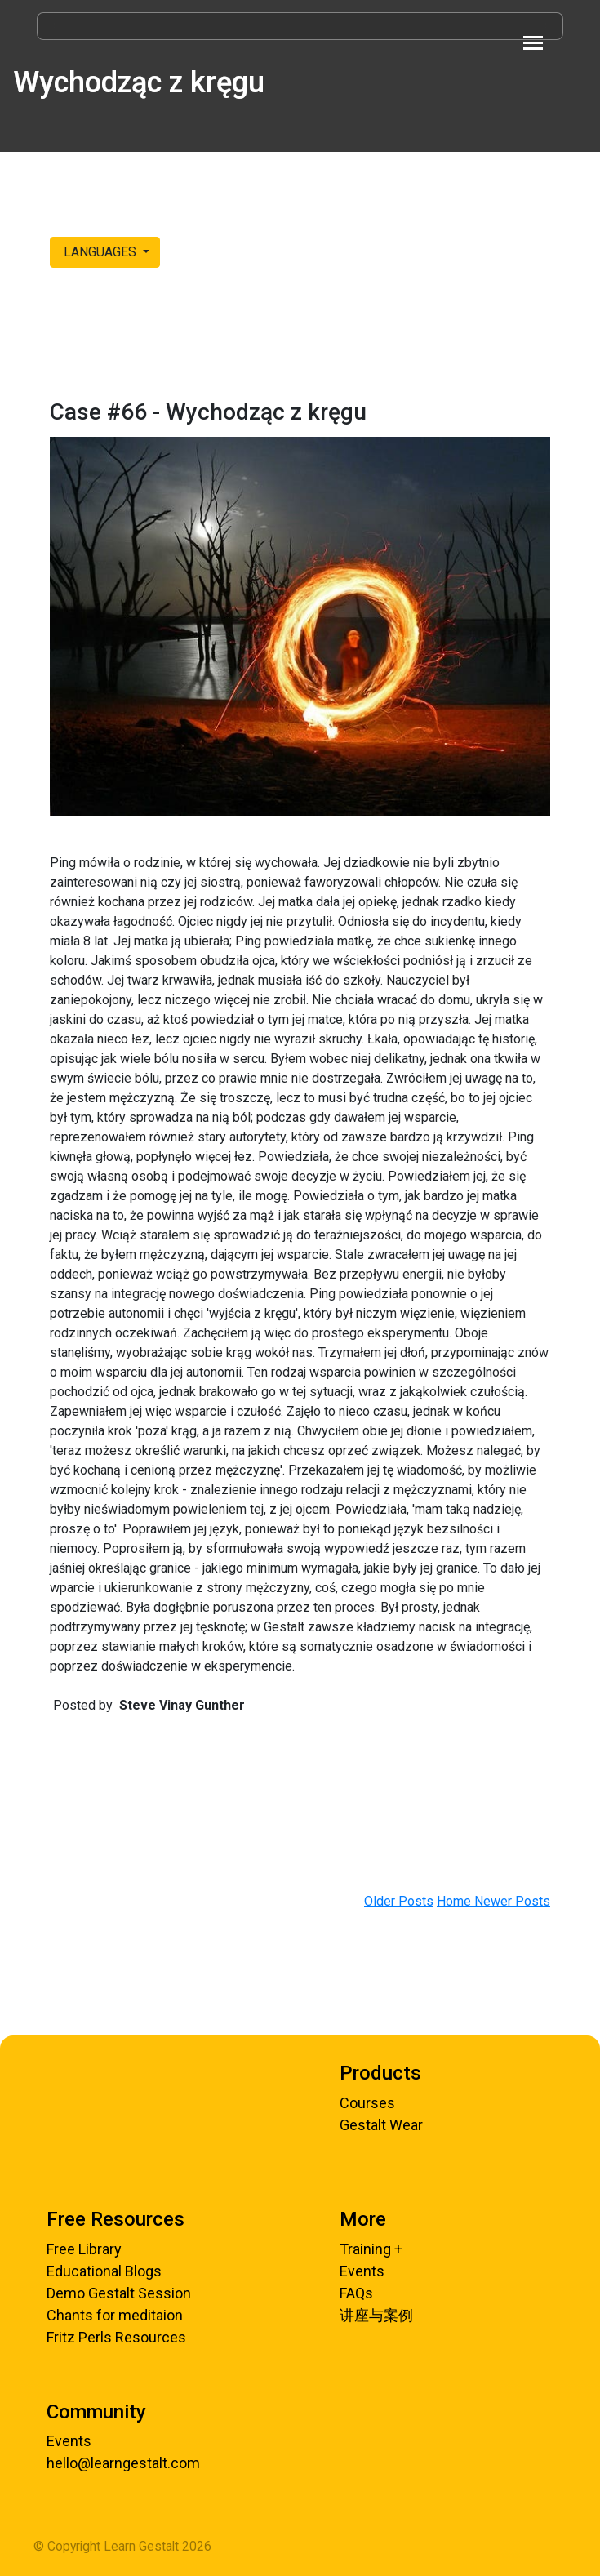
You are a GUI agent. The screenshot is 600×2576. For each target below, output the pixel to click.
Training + (371, 2249)
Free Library (84, 2249)
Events (362, 2271)
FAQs (356, 2293)
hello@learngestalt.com (123, 2462)
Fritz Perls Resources (116, 2337)
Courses (367, 2102)
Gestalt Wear (381, 2124)
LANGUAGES (100, 252)
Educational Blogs (104, 2271)
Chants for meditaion (115, 2315)
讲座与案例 (376, 2315)
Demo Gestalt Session (119, 2293)
